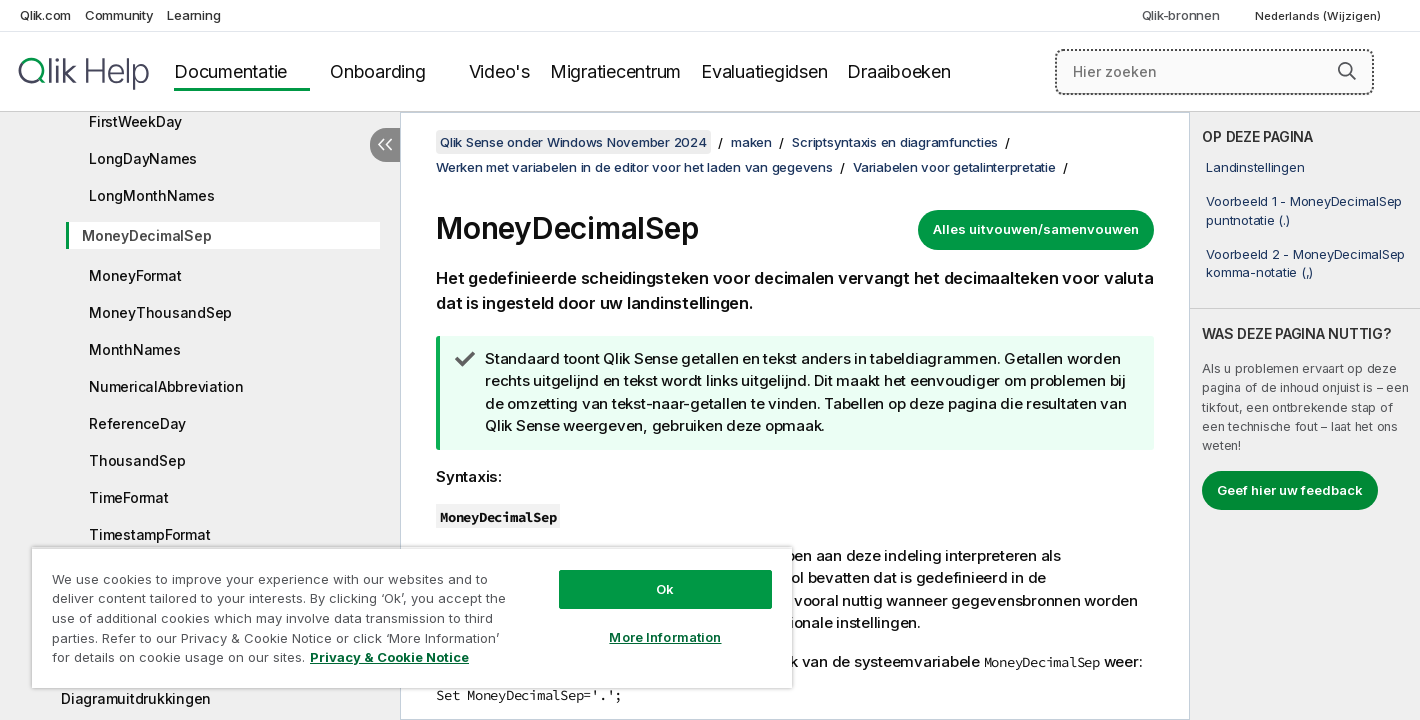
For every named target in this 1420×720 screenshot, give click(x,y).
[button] (1347, 71)
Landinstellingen (1255, 167)
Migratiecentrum (615, 71)
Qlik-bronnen (1181, 15)
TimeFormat (129, 497)
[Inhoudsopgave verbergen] (385, 145)
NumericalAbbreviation (166, 386)
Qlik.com (45, 15)
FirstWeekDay (135, 121)
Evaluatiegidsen (764, 71)
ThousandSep (137, 460)
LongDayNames (143, 158)
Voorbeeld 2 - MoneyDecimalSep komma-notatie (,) (1305, 263)
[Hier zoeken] (1214, 72)
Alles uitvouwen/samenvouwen (1036, 229)
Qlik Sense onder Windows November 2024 (573, 142)
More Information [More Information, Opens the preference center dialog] (665, 637)
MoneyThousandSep (160, 312)
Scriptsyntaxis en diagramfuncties (895, 142)
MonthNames (135, 349)
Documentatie (230, 71)
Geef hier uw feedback (1290, 490)
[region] (412, 617)
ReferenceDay (137, 423)
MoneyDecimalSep (146, 235)
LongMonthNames (152, 195)
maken (751, 142)
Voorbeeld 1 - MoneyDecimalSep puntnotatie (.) (1304, 210)
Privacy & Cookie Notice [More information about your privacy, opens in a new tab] (389, 657)
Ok (665, 589)
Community (119, 15)
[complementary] (1305, 416)
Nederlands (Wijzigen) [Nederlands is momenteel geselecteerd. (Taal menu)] (1319, 16)
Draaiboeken (898, 71)
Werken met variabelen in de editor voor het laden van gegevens (634, 167)
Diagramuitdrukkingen (136, 698)
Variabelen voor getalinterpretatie (954, 167)
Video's (499, 71)
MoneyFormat (135, 275)
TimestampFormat (149, 534)
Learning (193, 15)
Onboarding (378, 71)
